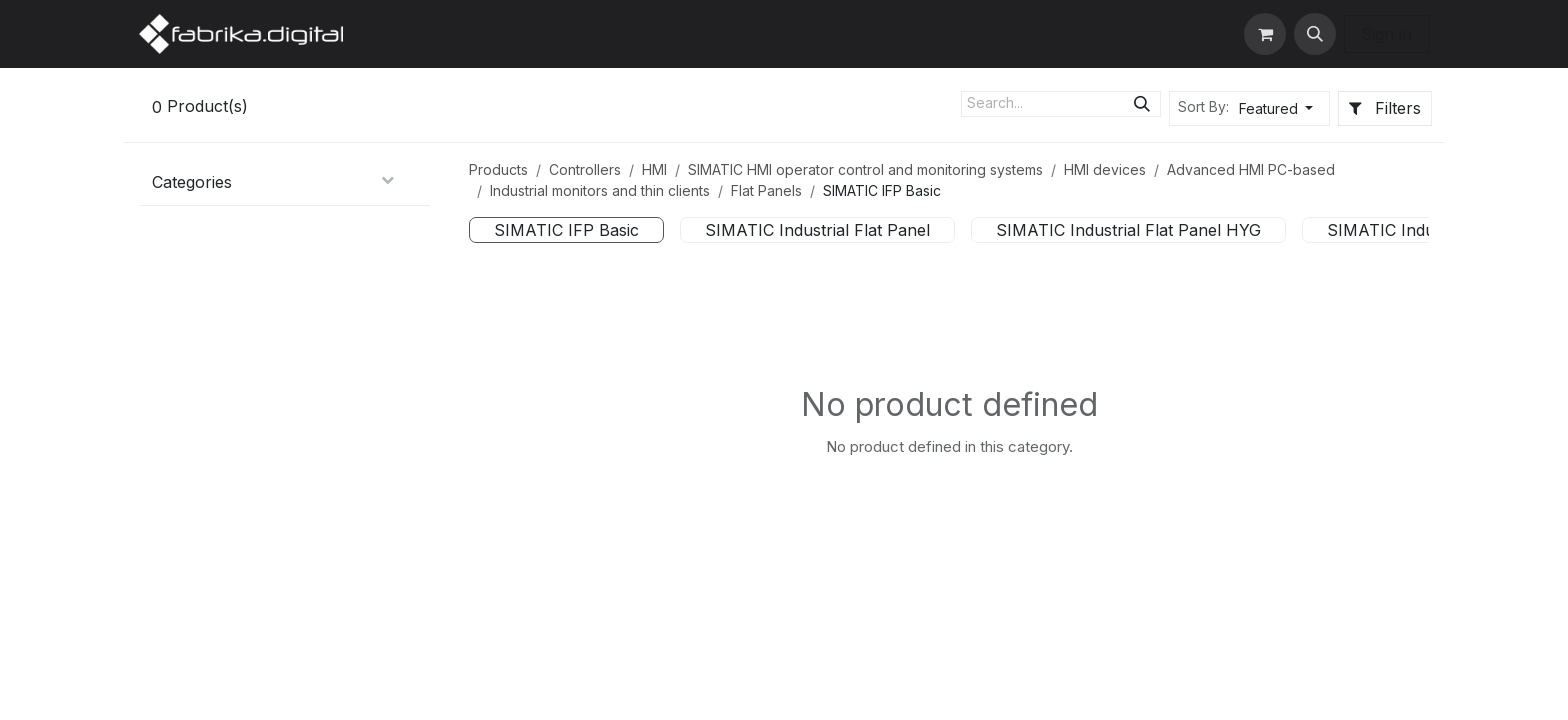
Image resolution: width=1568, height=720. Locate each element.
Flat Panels (766, 190)
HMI (654, 169)
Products (498, 169)
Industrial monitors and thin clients (600, 190)
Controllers (585, 169)
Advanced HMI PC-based (1251, 169)
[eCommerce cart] (1265, 34)
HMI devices (1105, 169)
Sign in (1386, 34)
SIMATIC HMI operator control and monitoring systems (865, 169)
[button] (1315, 34)
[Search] (1142, 104)
